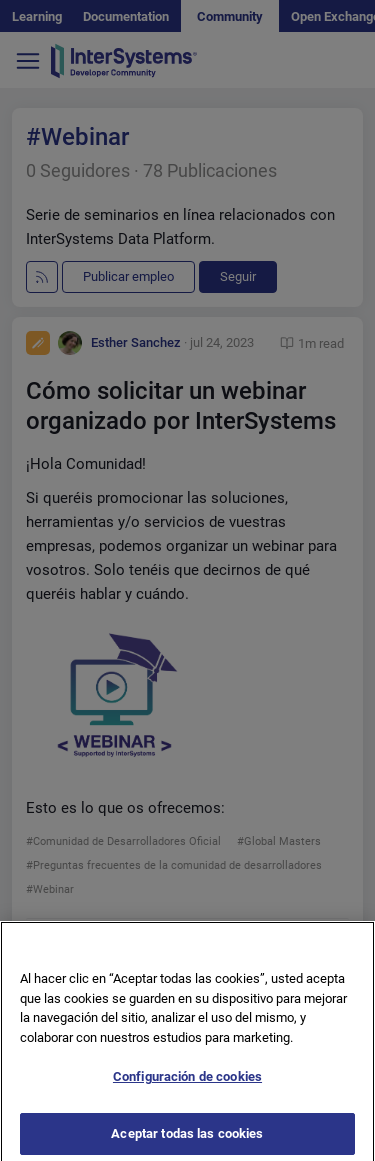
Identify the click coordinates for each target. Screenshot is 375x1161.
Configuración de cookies (187, 1084)
